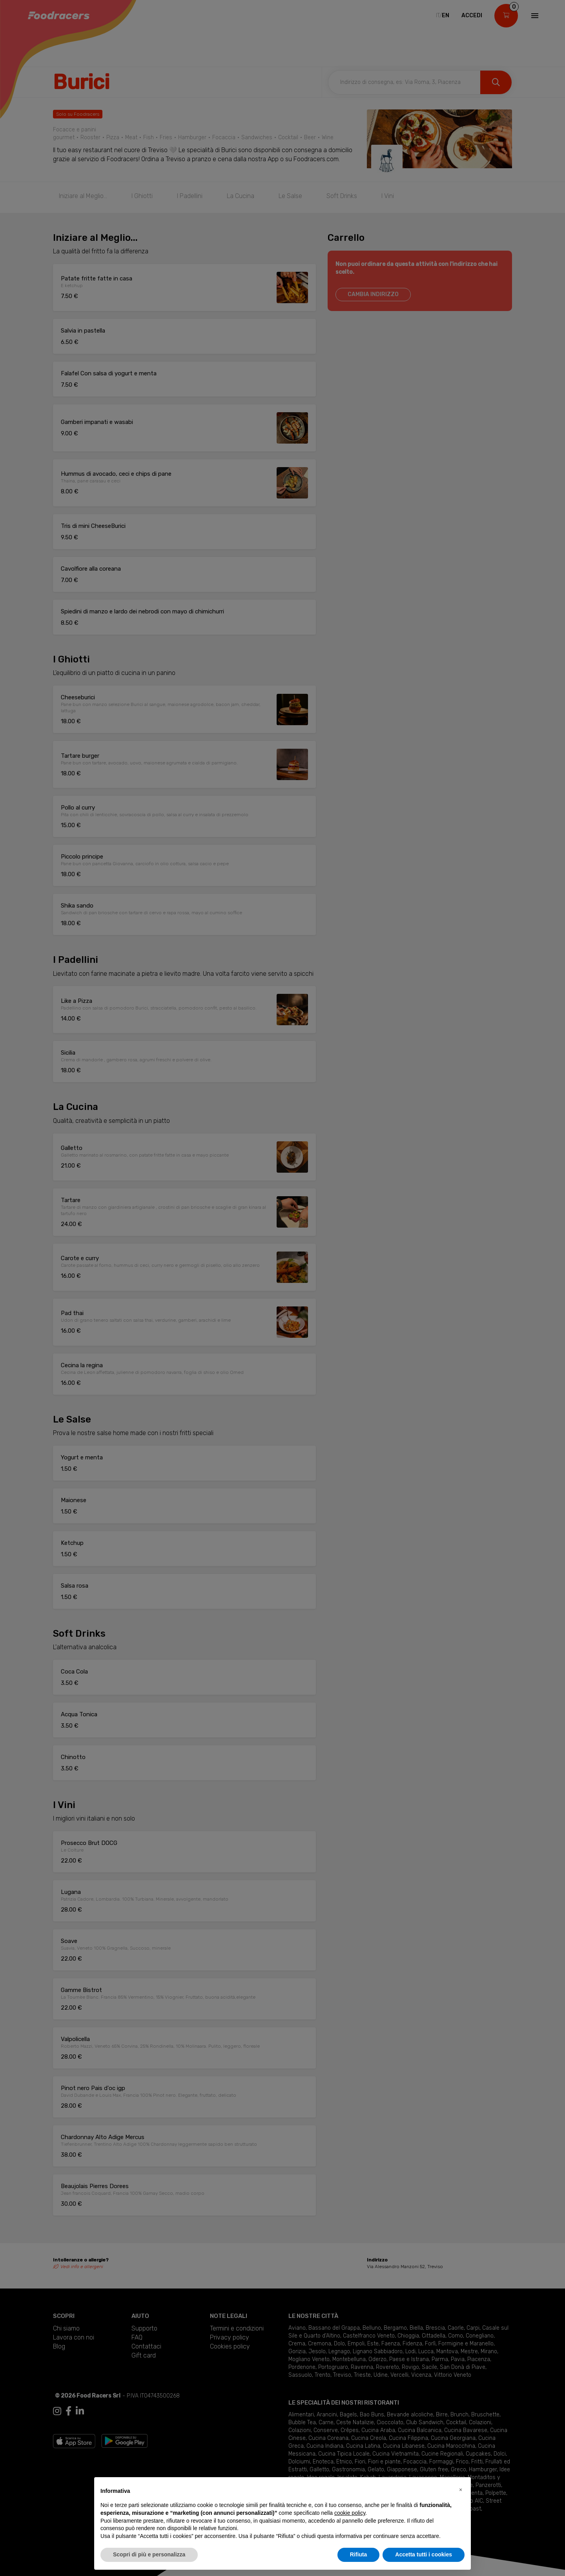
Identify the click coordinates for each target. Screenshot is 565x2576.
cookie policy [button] (349, 2513)
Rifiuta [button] (358, 2554)
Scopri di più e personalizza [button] (149, 2554)
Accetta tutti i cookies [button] (423, 2554)
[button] (460, 2489)
